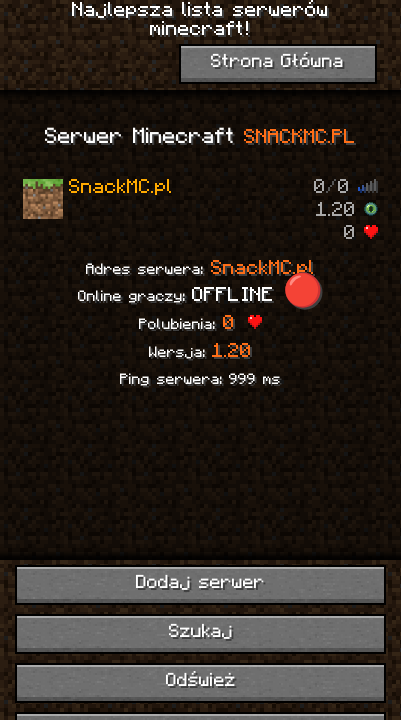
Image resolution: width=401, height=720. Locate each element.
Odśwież (201, 681)
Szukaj (201, 632)
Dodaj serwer (200, 583)
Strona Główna (278, 62)
